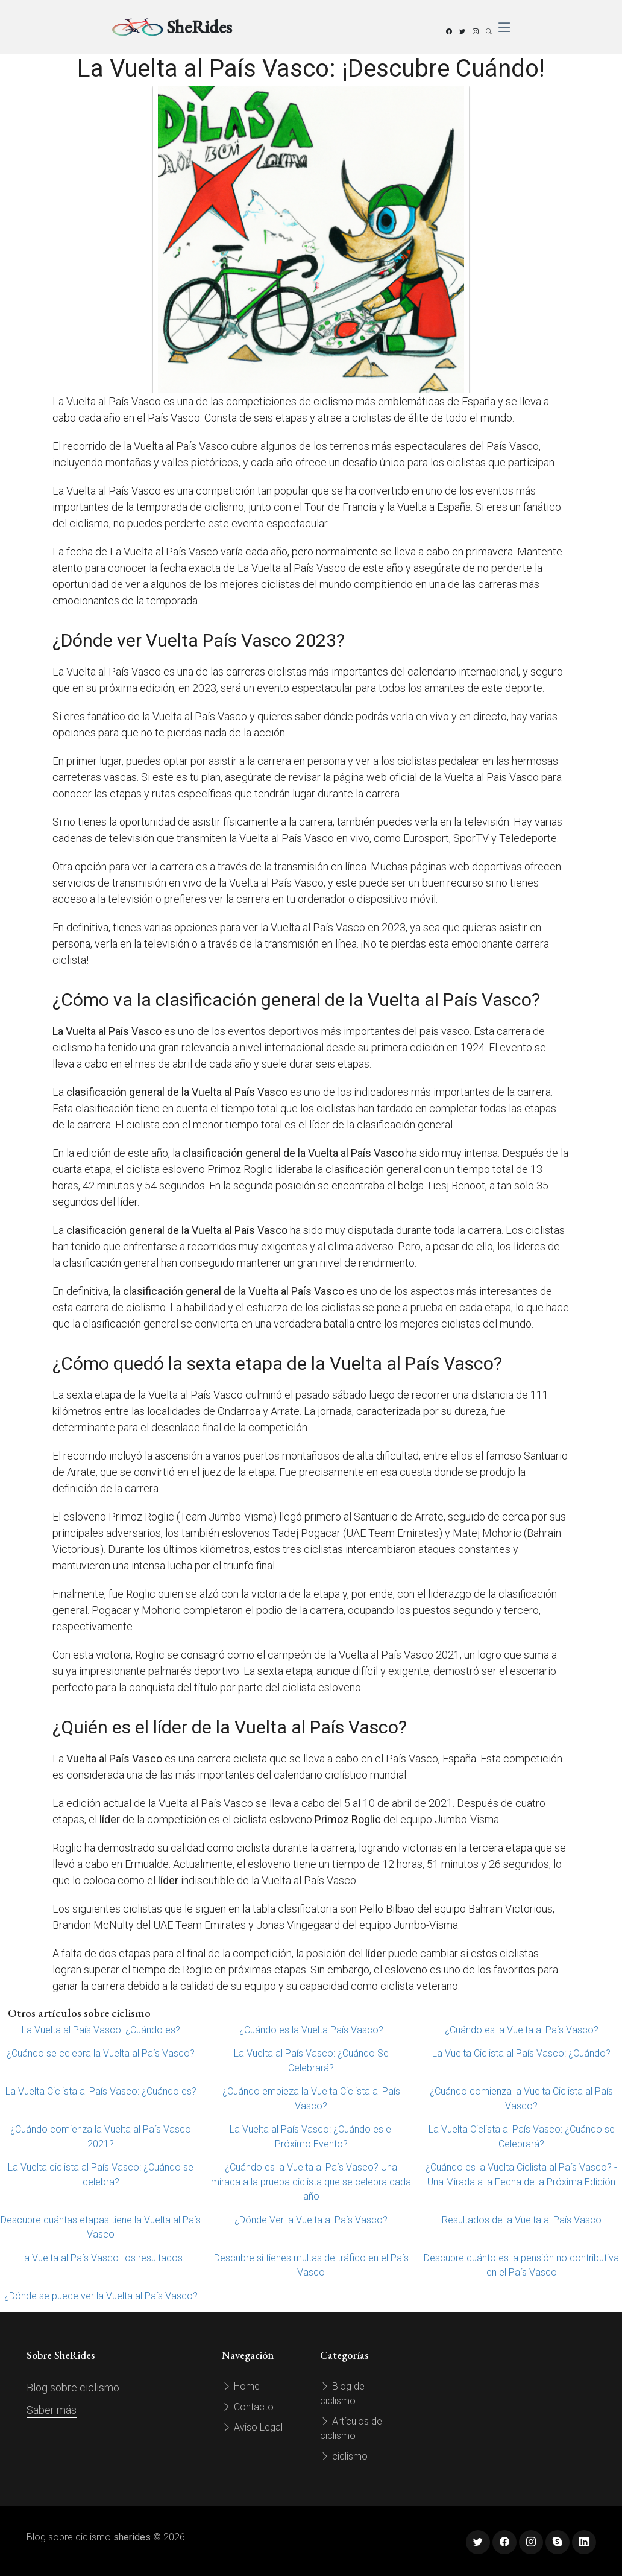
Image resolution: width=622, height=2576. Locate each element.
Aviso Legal (252, 2427)
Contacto (248, 2407)
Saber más (52, 2410)
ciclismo (344, 2456)
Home (241, 2386)
